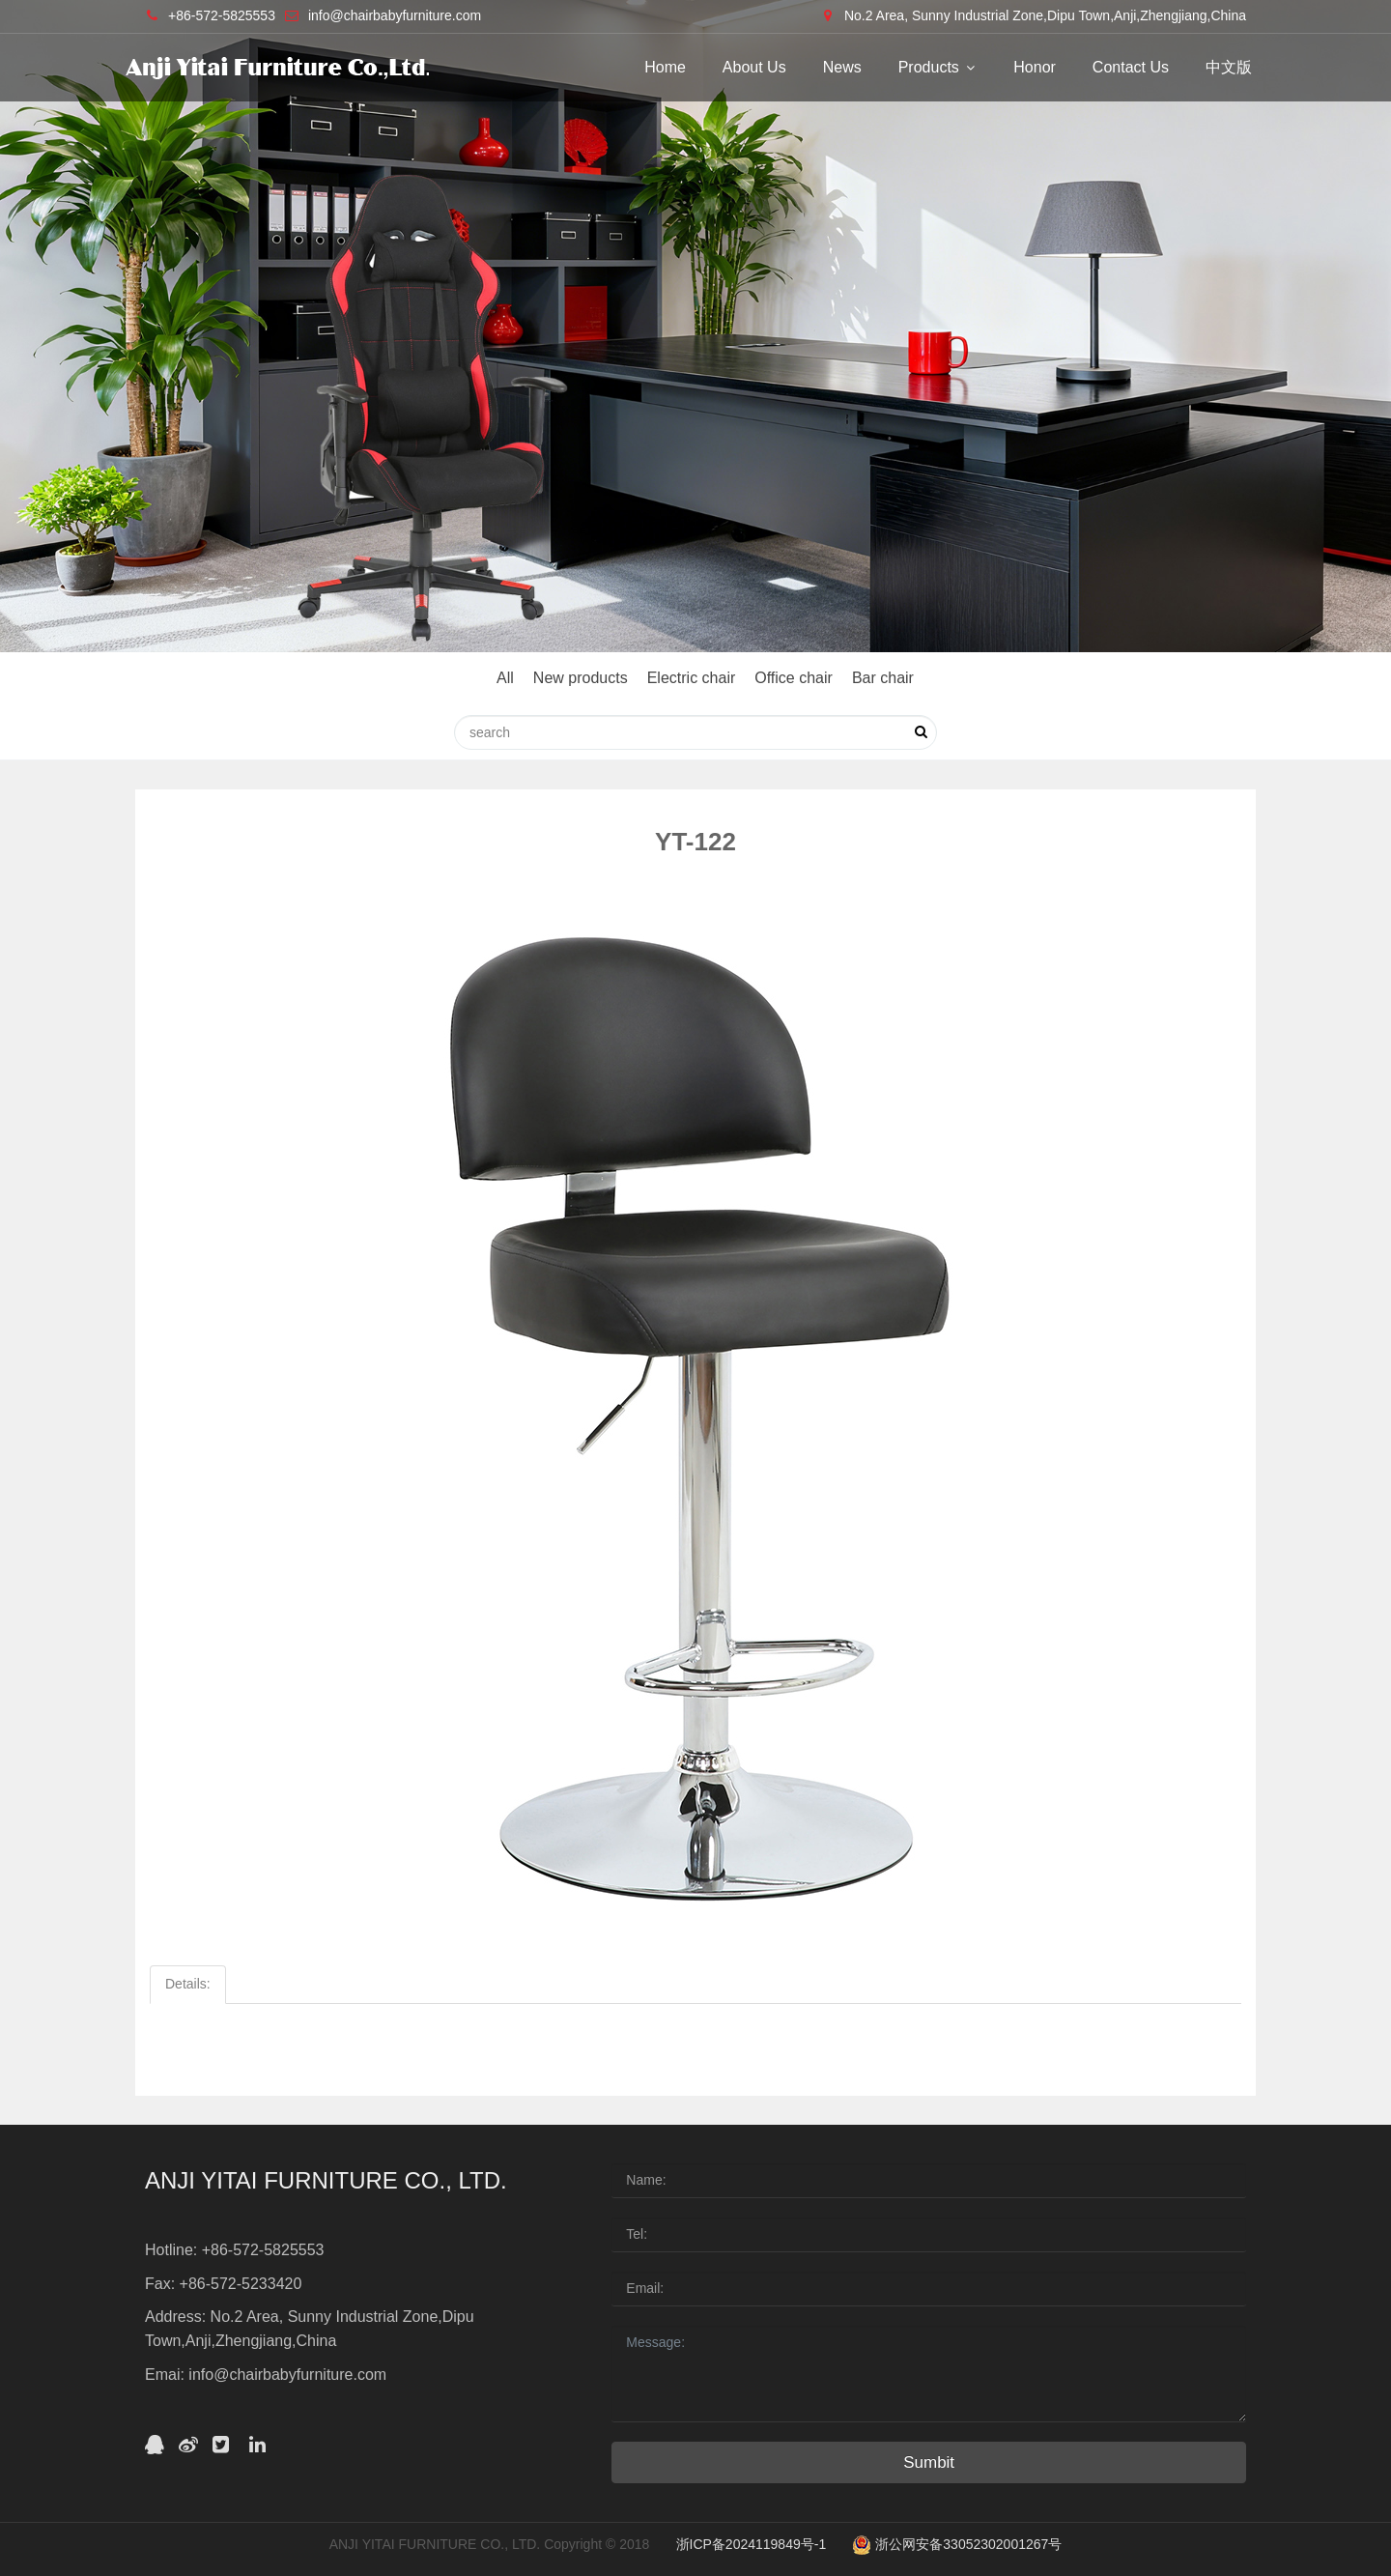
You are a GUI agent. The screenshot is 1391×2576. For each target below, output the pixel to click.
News (842, 67)
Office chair (793, 678)
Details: (188, 1983)
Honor (1034, 67)
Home (665, 67)
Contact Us (1131, 67)
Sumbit (928, 2462)
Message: (928, 2374)
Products (938, 67)
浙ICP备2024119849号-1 (751, 2544)
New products (580, 678)
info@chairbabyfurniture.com (394, 15)
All (505, 678)
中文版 (1229, 67)
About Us (754, 67)
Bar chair (883, 678)
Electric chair (691, 678)
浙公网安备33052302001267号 (957, 2544)
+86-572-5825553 (221, 15)
